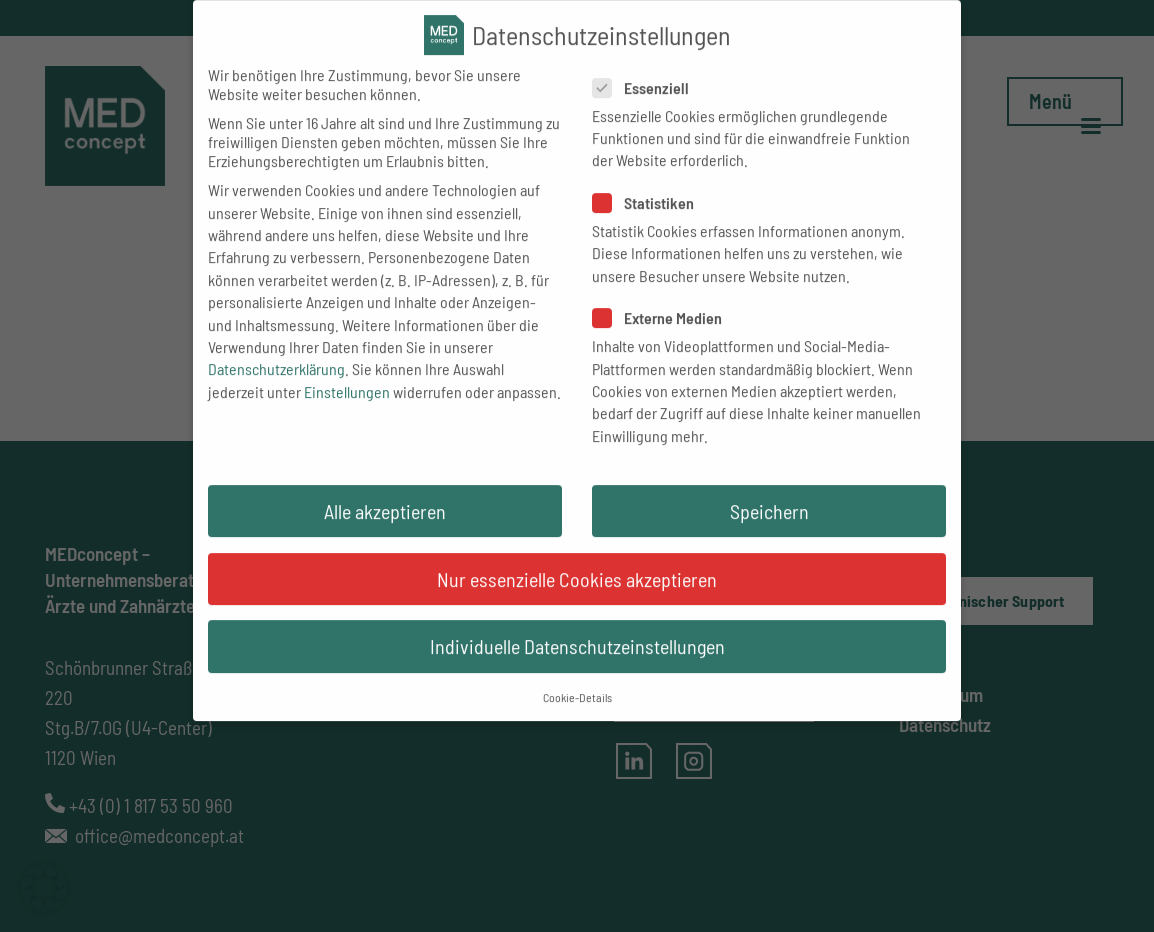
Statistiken (646, 220)
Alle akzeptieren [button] (385, 529)
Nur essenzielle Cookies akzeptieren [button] (577, 596)
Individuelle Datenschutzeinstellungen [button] (577, 664)
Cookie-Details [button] (577, 715)
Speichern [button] (769, 529)
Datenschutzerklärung (276, 386)
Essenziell (644, 104)
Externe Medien (660, 335)
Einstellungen (347, 408)
